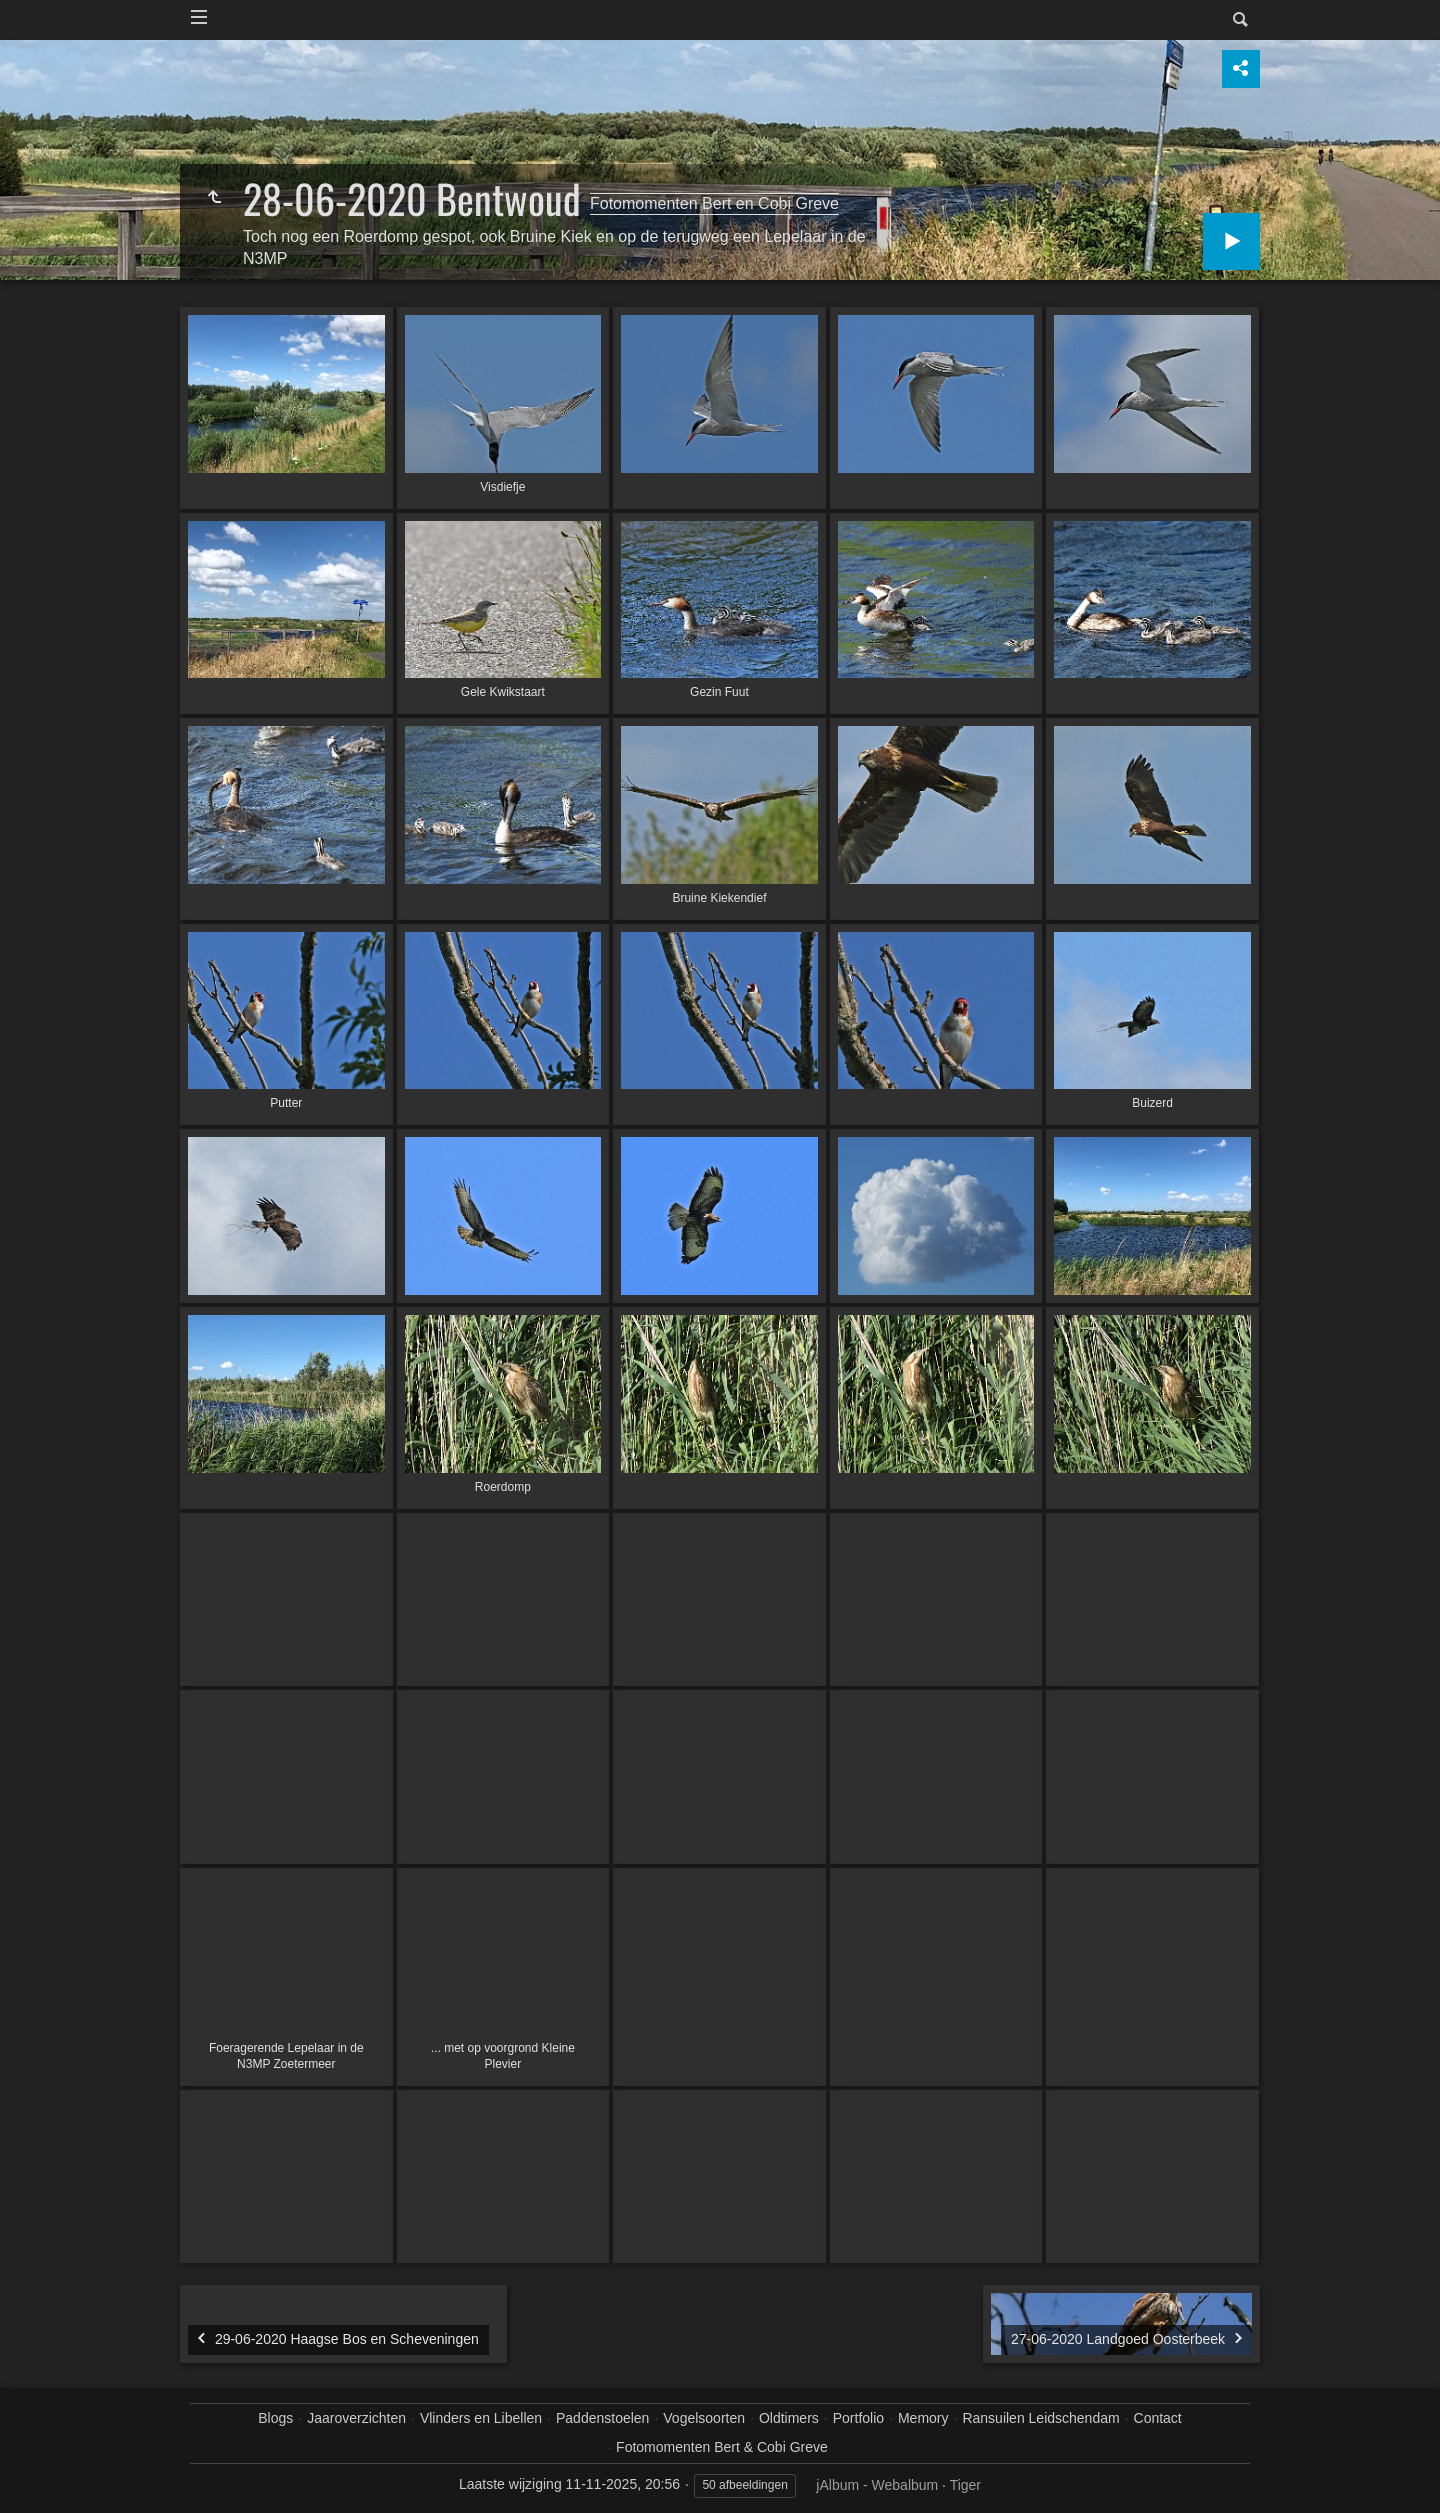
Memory (923, 2418)
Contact (1158, 2418)
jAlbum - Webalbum (877, 2485)
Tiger (965, 2485)
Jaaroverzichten (356, 2418)
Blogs (275, 2418)
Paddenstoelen (602, 2418)
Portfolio (858, 2418)
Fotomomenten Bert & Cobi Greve (722, 2447)
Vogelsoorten (704, 2418)
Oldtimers (789, 2418)
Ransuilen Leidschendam (1040, 2418)
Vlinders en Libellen (481, 2418)
